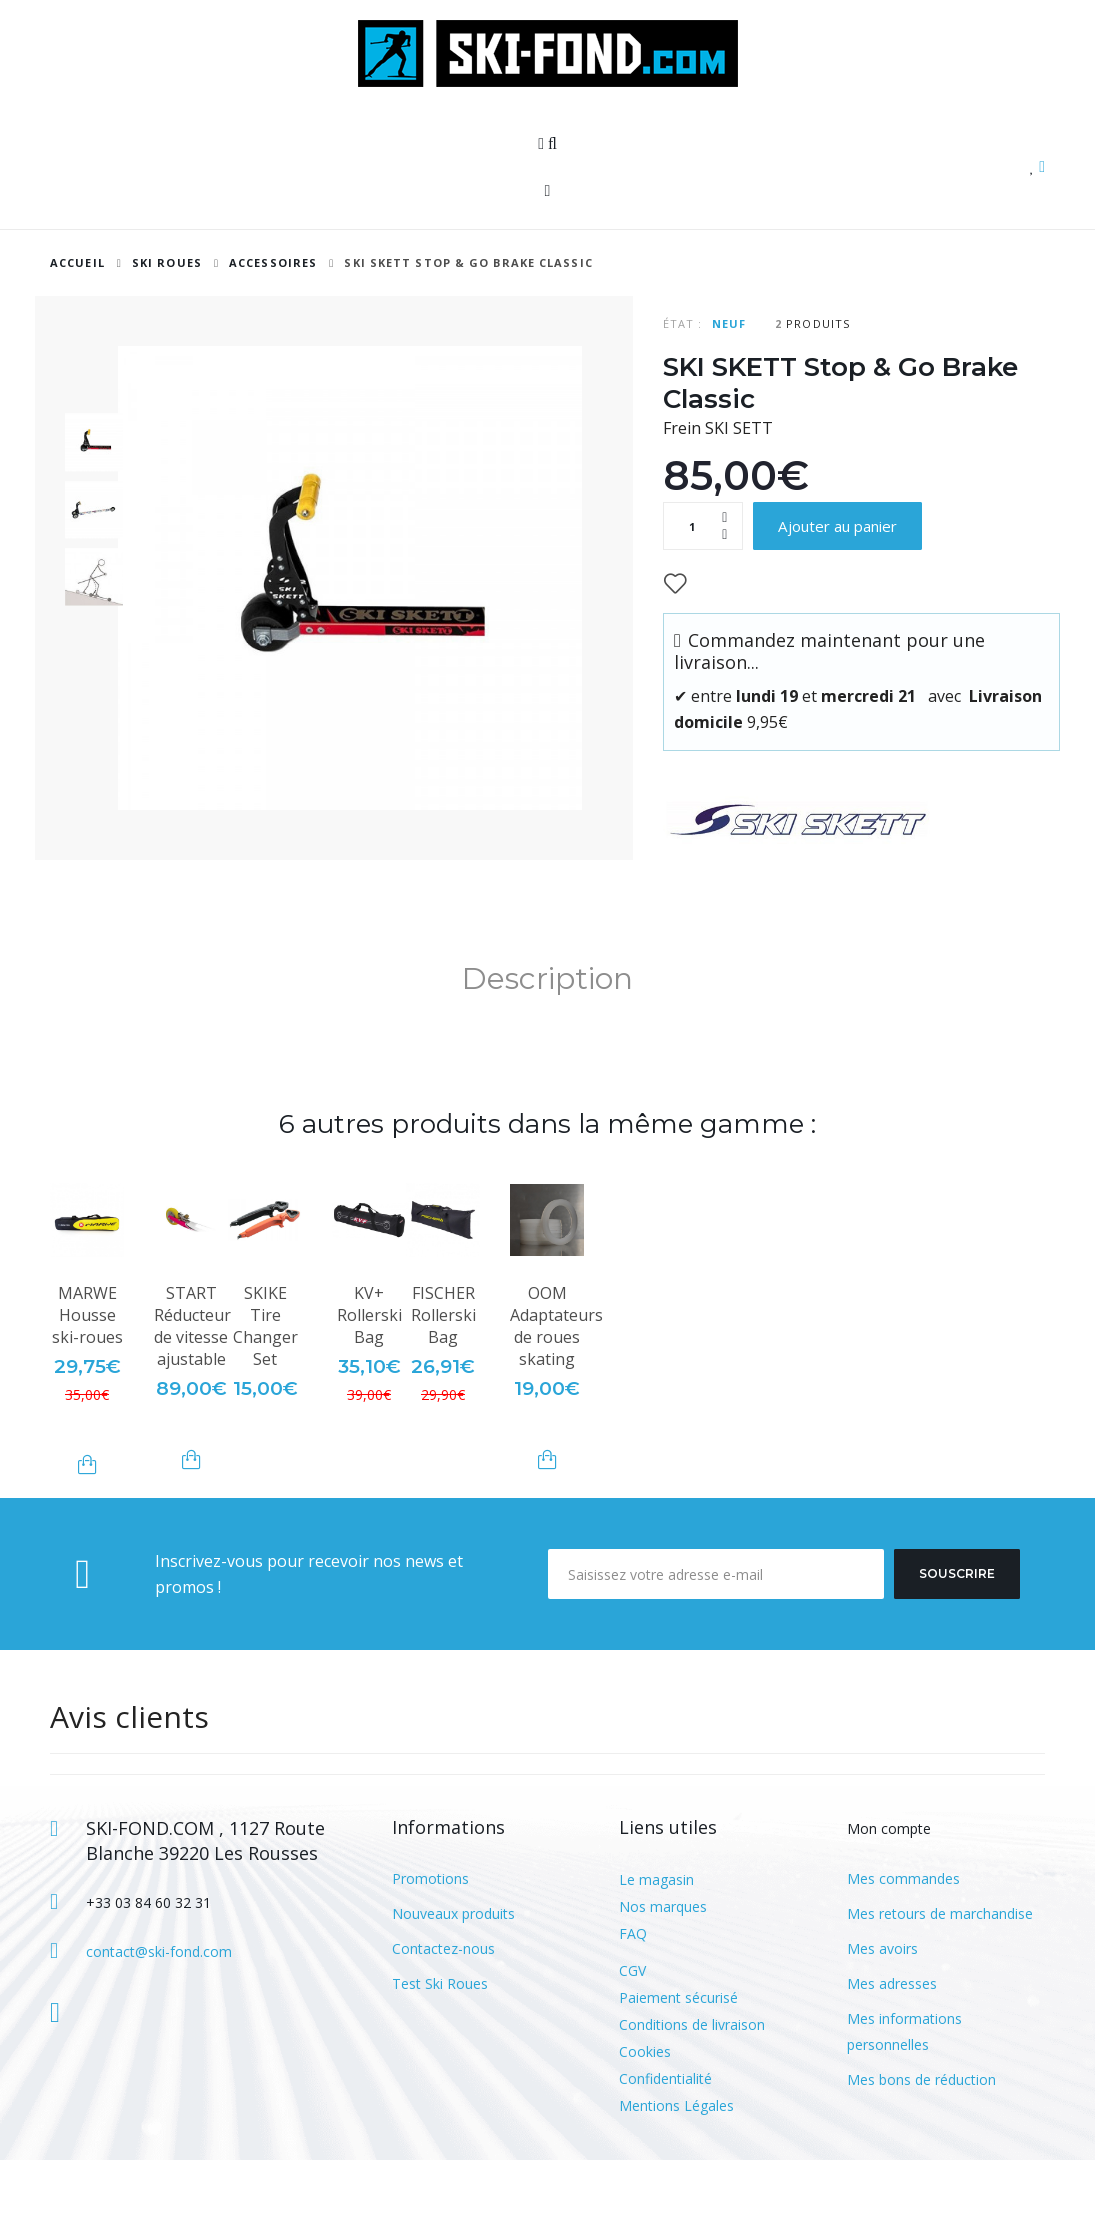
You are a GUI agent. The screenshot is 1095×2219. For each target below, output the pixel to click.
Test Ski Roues (440, 2042)
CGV (632, 2029)
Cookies (645, 2110)
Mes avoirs (882, 2007)
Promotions (430, 1937)
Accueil (77, 262)
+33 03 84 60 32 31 (148, 1962)
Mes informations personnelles (904, 2090)
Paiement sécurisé (678, 2056)
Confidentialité (665, 2137)
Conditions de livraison (692, 2083)
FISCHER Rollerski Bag (443, 1375)
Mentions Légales (676, 2164)
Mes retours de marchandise (940, 1972)
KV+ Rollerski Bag (369, 1375)
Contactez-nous (443, 2007)
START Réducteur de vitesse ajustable (192, 1386)
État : (683, 323)
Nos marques (663, 1965)
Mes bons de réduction (921, 2138)
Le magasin (656, 1938)
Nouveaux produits (453, 1972)
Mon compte (889, 1888)
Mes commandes (903, 1937)
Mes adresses (892, 2042)
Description (547, 1038)
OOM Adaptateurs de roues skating (556, 1386)
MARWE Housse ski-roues (87, 1375)
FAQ (633, 1992)
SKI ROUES (167, 262)
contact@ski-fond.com (159, 2010)
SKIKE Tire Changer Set (265, 1386)
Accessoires (273, 262)
